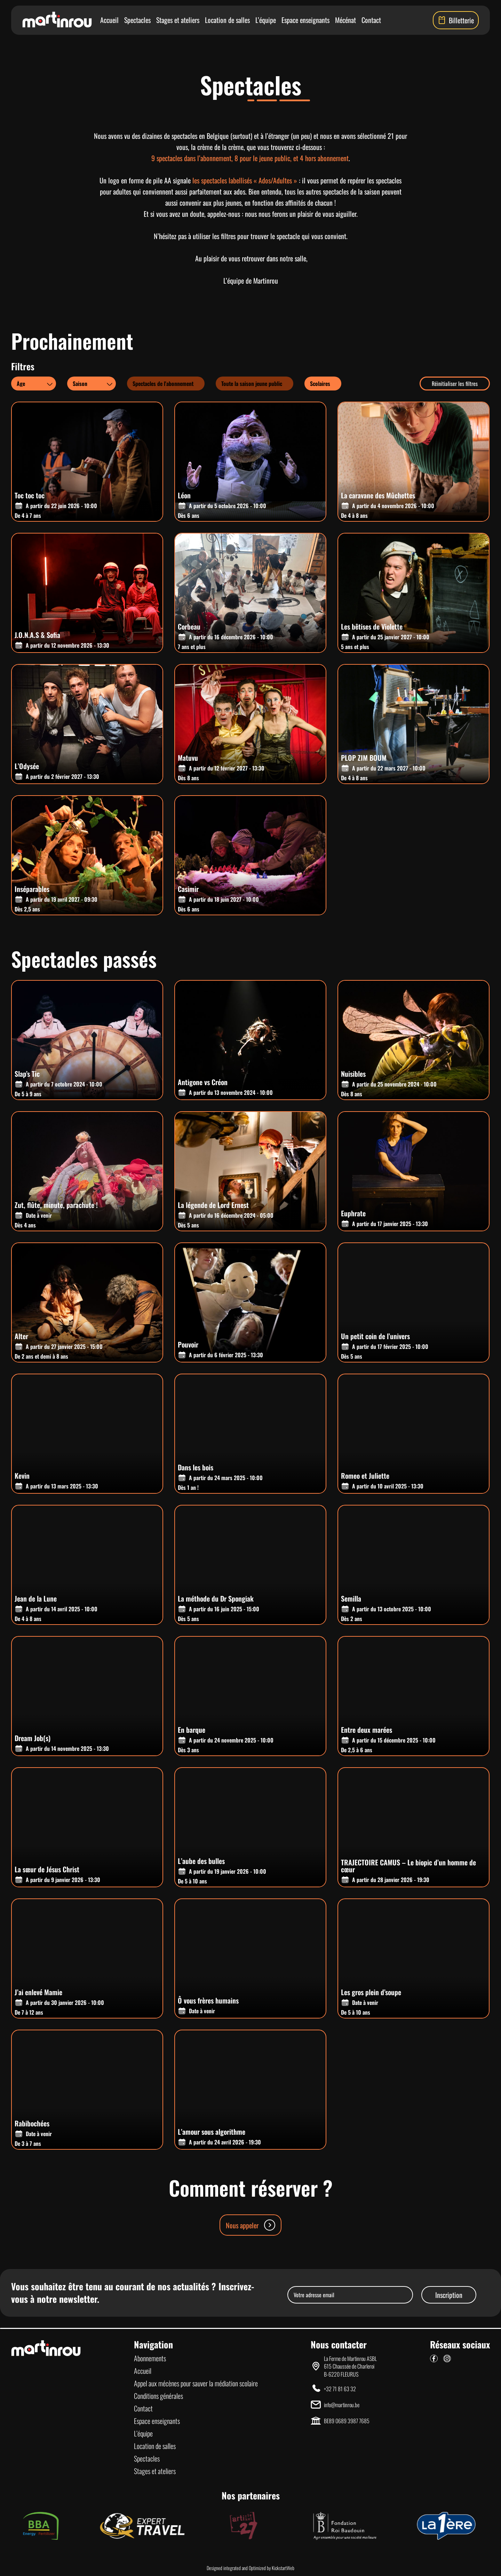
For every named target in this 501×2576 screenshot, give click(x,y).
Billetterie (456, 20)
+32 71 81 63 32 (340, 2389)
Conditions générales (158, 2396)
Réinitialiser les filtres (455, 383)
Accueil (109, 20)
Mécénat (345, 20)
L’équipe (265, 20)
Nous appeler (250, 2225)
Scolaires (320, 383)
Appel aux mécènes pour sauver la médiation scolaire (196, 2383)
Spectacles (137, 20)
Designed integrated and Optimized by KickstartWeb (250, 2568)
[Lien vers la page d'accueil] (57, 20)
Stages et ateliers (177, 20)
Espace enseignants (305, 20)
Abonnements (150, 2358)
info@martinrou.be (341, 2405)
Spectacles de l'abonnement (163, 383)
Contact (371, 20)
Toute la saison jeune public (251, 383)
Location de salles (227, 20)
